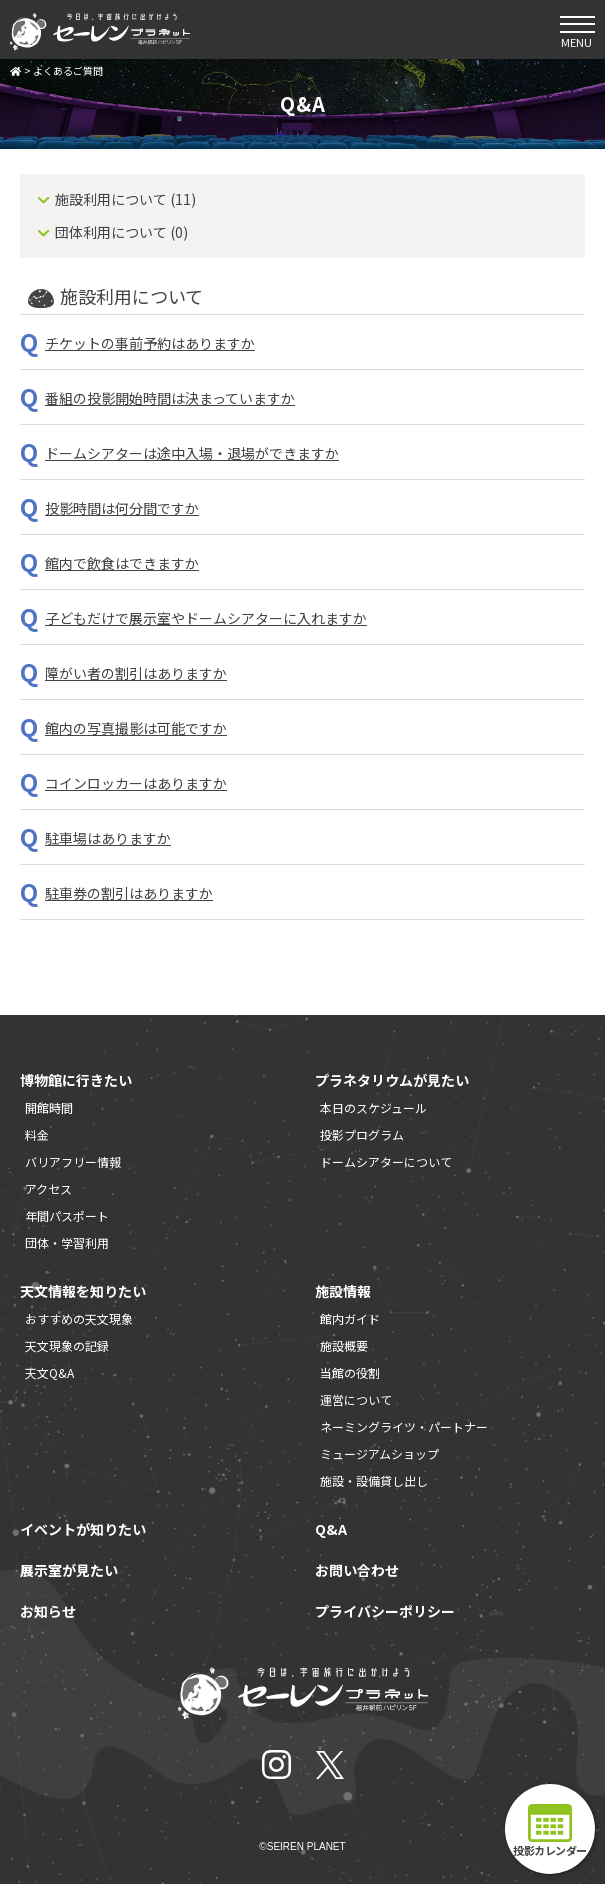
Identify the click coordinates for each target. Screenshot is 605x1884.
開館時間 (49, 1107)
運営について (356, 1399)
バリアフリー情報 (73, 1161)
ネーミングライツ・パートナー (404, 1426)
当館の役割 (350, 1372)
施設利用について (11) (125, 199)
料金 (37, 1134)
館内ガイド (350, 1318)
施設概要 (344, 1345)
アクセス (48, 1188)
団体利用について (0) (121, 232)
